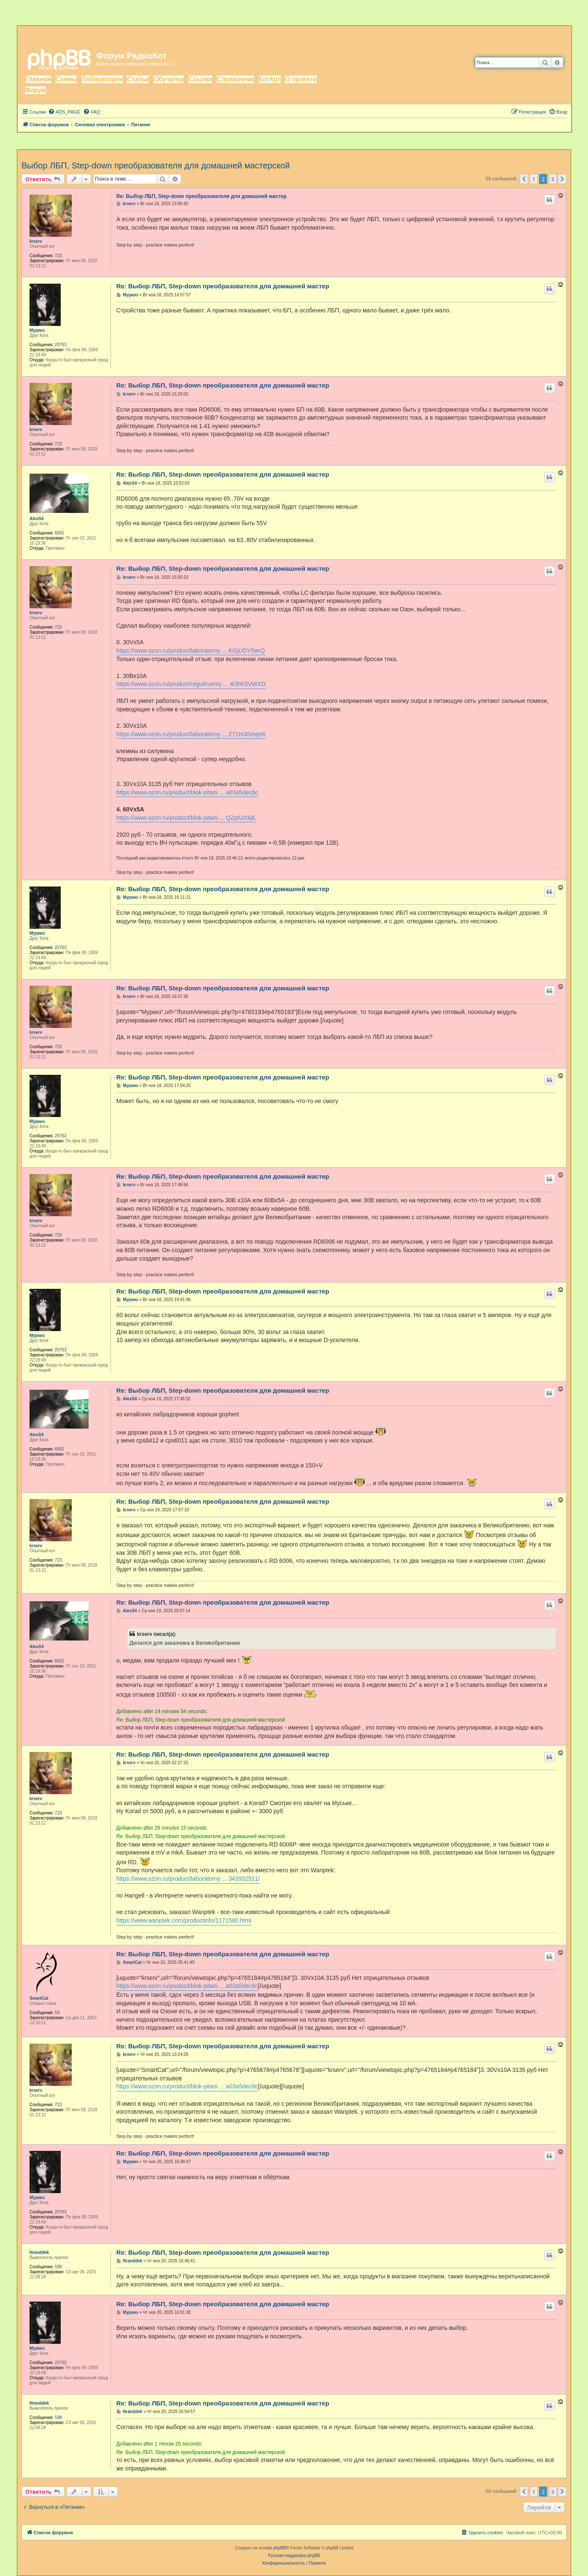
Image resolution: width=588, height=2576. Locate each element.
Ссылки (200, 79)
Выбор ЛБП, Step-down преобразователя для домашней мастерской (156, 165)
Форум (35, 90)
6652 (59, 533)
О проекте (300, 79)
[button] (524, 179)
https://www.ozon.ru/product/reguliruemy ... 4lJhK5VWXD (191, 684)
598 (58, 2266)
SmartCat (39, 1998)
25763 (61, 344)
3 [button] (552, 179)
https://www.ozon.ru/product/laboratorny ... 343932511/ (188, 1878)
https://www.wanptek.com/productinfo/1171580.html (183, 1920)
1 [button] (533, 179)
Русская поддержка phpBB (294, 2555)
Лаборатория (101, 79)
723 (58, 255)
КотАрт (270, 79)
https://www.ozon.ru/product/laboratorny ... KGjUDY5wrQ (190, 650)
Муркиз (37, 330)
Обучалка (169, 79)
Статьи (138, 79)
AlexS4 (36, 518)
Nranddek (39, 2252)
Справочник (235, 79)
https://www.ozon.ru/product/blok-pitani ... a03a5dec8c (187, 792)
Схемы (66, 79)
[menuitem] (64, 112)
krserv (36, 241)
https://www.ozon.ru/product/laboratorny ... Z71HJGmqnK (191, 734)
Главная (38, 79)
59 (57, 2012)
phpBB (279, 2548)
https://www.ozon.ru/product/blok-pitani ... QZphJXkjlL (186, 817)
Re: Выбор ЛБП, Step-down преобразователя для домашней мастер (201, 196)
